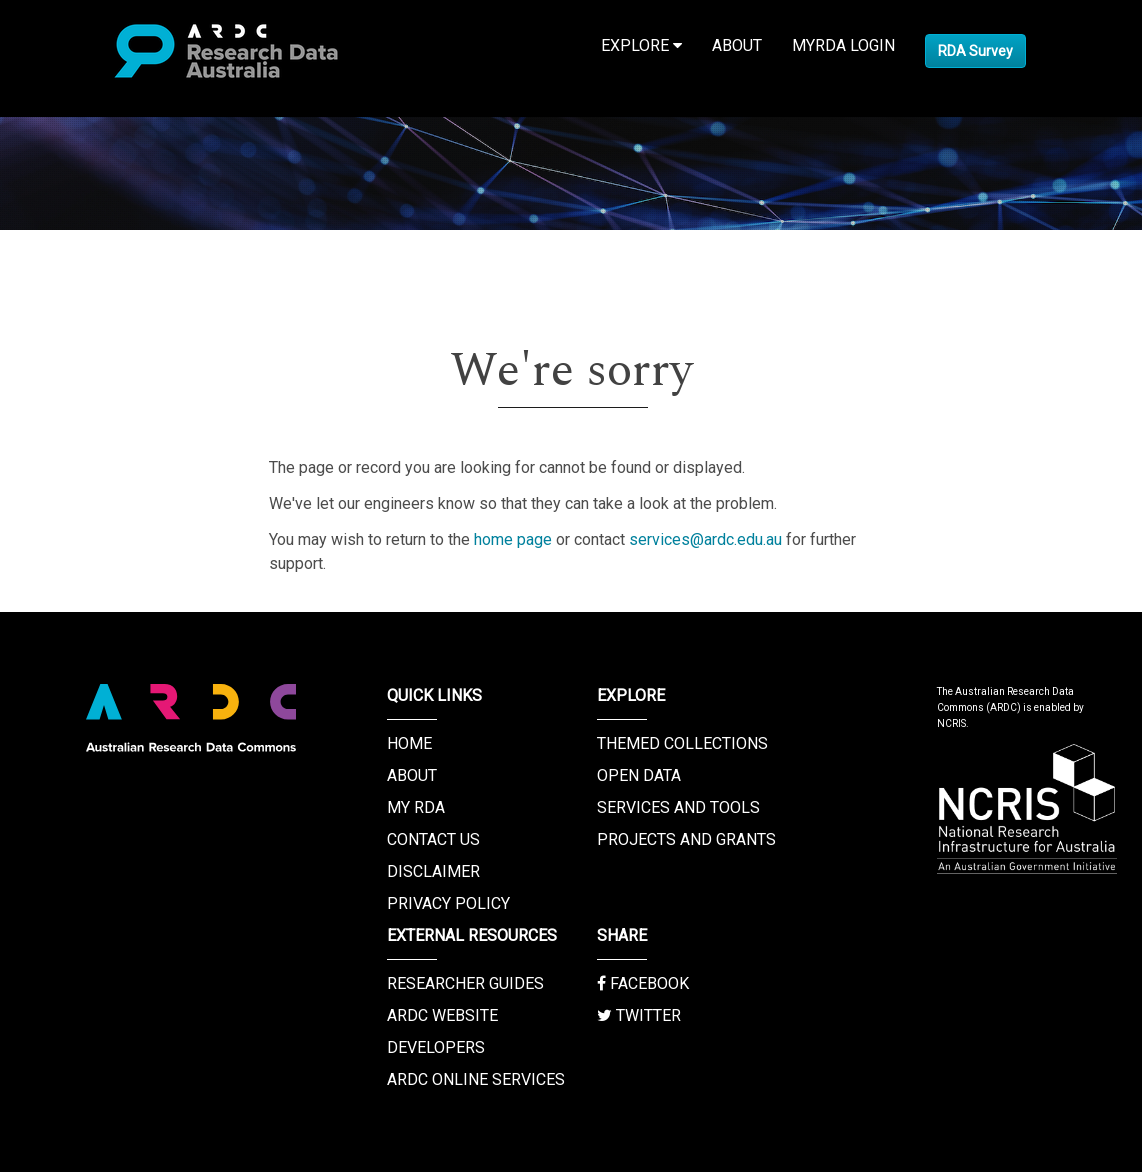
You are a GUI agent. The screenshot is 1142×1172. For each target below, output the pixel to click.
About (737, 45)
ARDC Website (442, 1015)
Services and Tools (678, 807)
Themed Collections (682, 743)
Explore (641, 45)
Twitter (639, 1015)
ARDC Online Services (476, 1079)
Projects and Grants (686, 839)
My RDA (416, 807)
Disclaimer (433, 871)
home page (513, 539)
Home (409, 743)
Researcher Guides (465, 983)
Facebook (643, 983)
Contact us (433, 839)
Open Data (639, 775)
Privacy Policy (448, 903)
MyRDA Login (843, 45)
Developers (436, 1047)
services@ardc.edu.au (705, 539)
